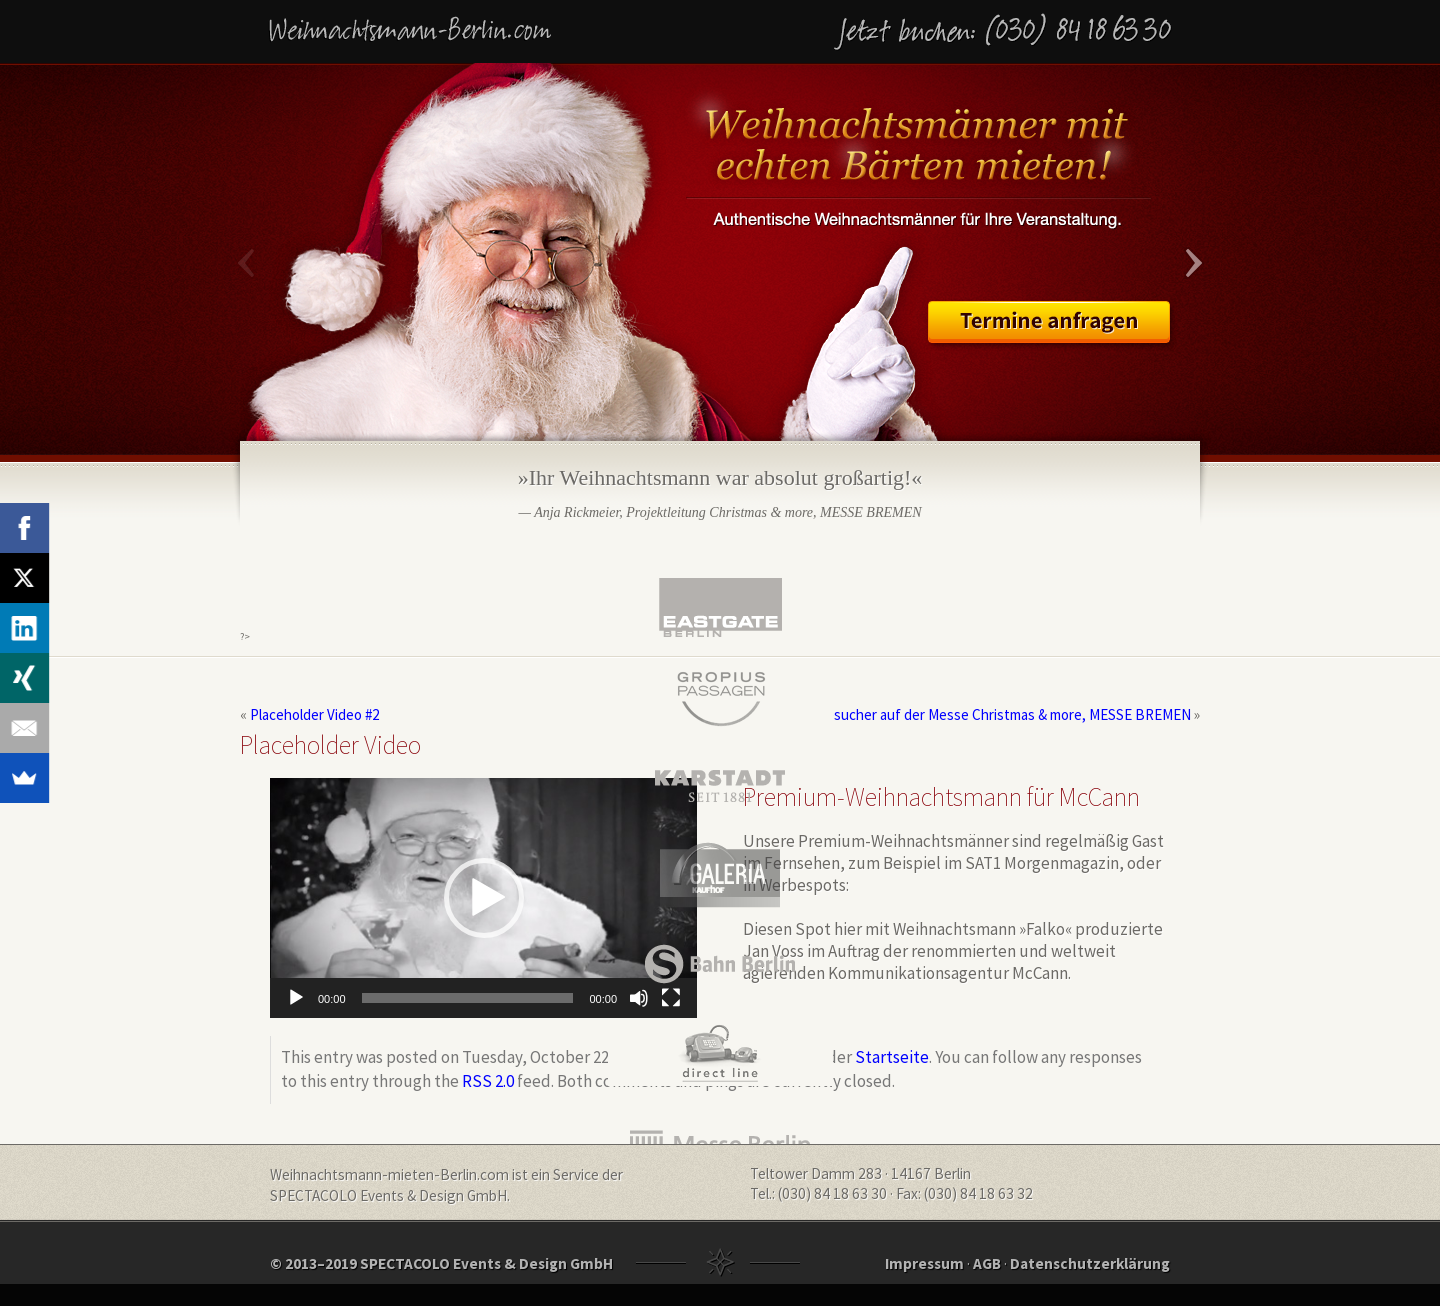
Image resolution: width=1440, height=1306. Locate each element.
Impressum (924, 1263)
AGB (987, 1263)
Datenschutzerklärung (1090, 1263)
